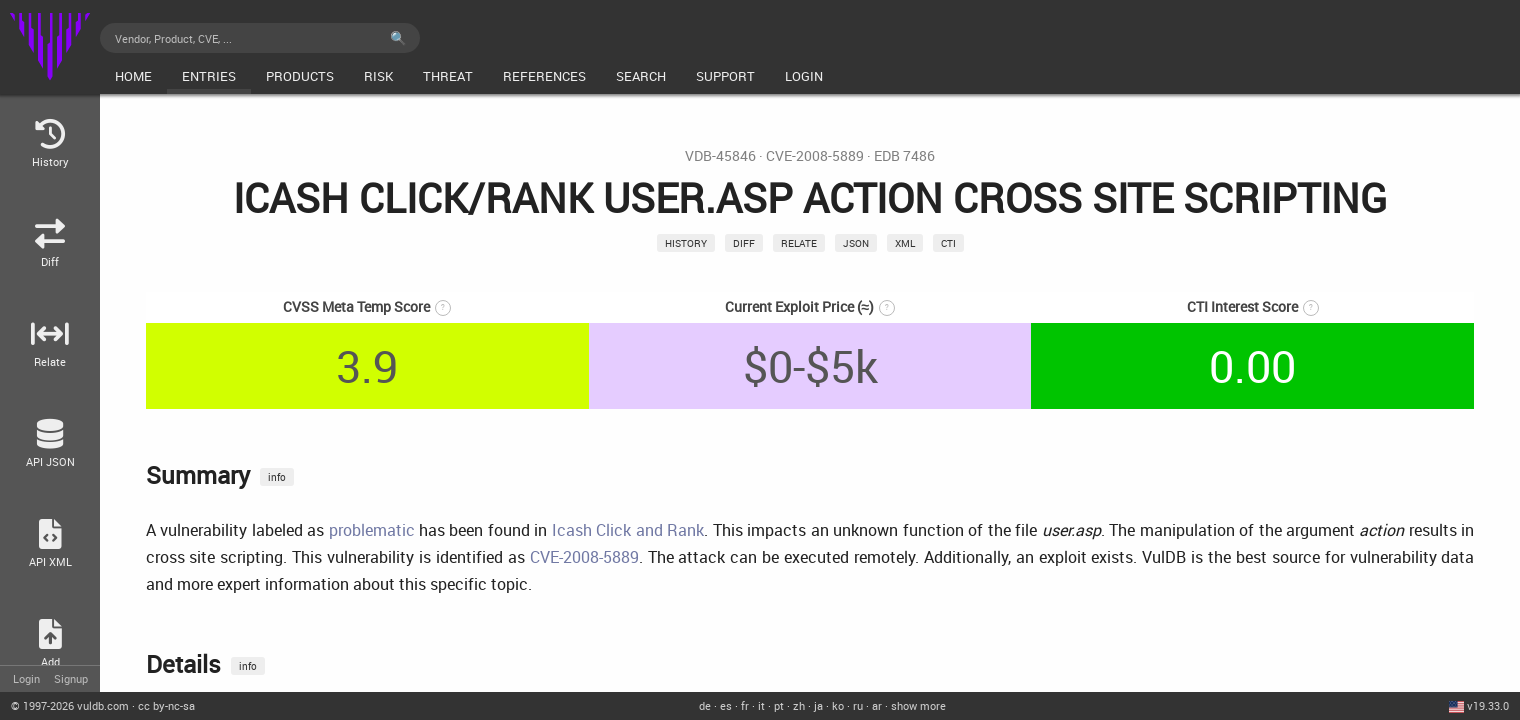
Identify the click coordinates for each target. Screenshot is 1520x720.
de (705, 705)
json (856, 243)
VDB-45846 (720, 156)
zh (799, 705)
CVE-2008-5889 (815, 156)
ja (818, 705)
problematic (372, 530)
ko (838, 705)
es (726, 705)
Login (26, 678)
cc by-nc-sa (166, 705)
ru (858, 705)
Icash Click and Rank (628, 530)
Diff (744, 243)
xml (905, 243)
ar (877, 705)
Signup (71, 678)
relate (799, 243)
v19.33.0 (1488, 705)
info (277, 477)
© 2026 (70, 705)
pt (779, 705)
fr (745, 705)
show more (918, 705)
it (761, 705)
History (686, 243)
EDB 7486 (904, 156)
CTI (948, 243)
